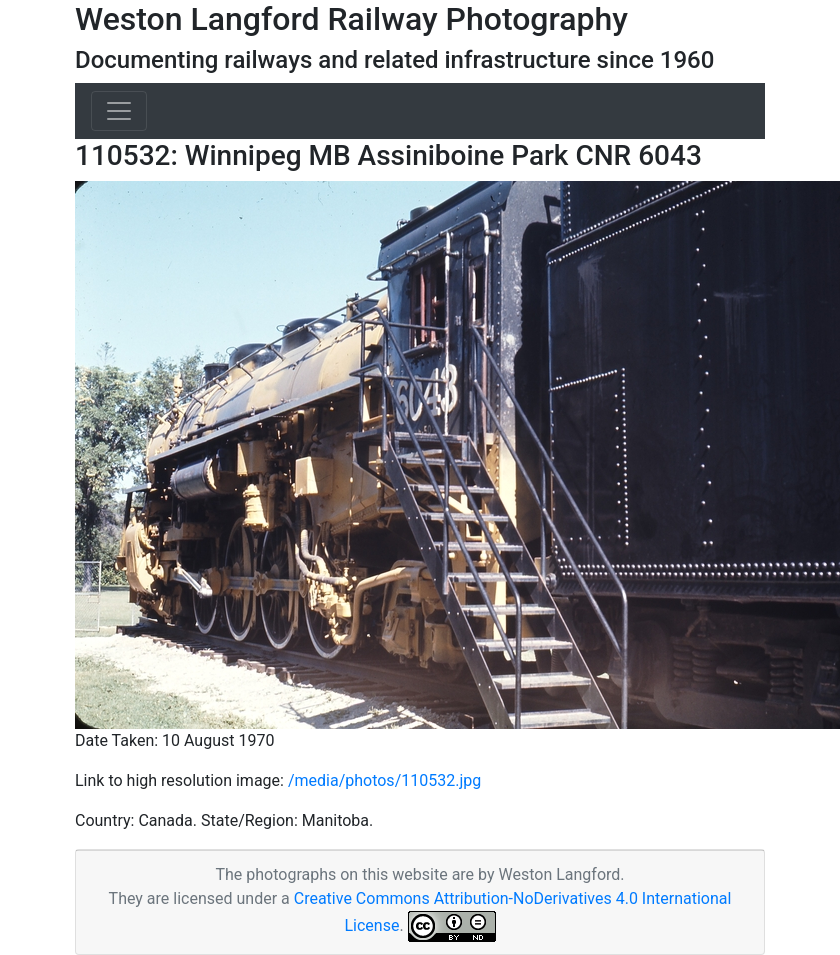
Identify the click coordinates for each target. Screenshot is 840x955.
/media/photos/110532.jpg (384, 780)
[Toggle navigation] (119, 111)
